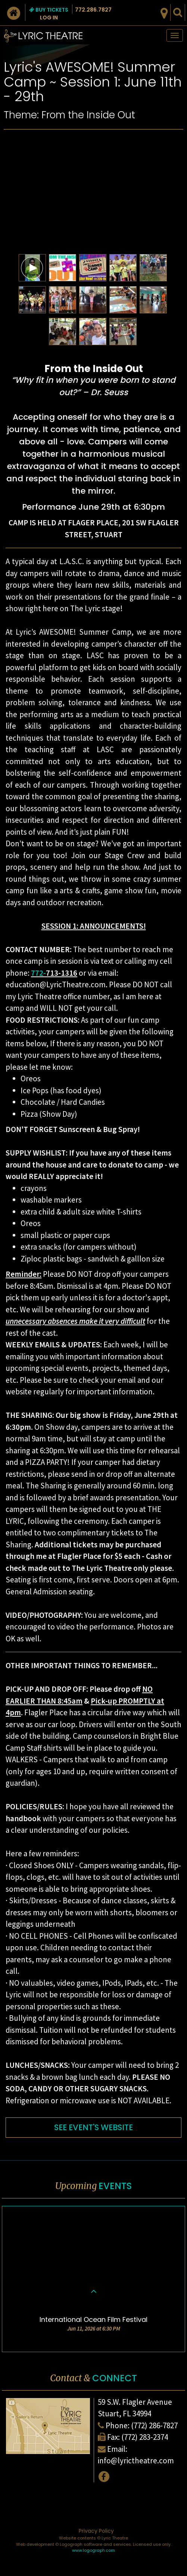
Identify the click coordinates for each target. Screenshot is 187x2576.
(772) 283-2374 (144, 2437)
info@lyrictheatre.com (136, 2460)
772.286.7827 (93, 9)
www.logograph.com (93, 2550)
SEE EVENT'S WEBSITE (93, 2127)
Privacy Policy (96, 2531)
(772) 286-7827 (154, 2425)
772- (38, 973)
